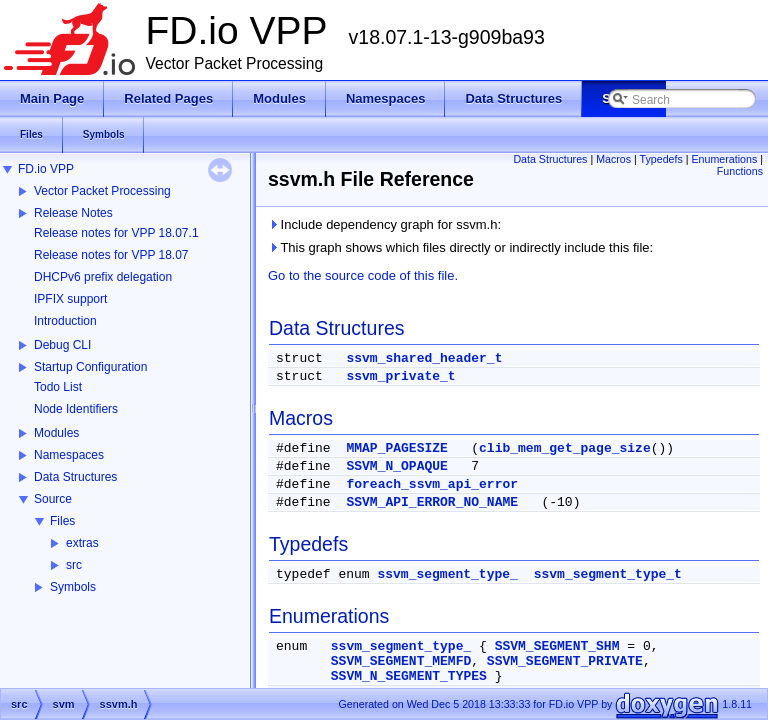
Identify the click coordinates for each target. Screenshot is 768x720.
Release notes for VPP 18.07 (111, 255)
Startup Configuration (90, 367)
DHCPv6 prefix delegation (103, 277)
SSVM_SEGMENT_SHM (557, 646)
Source (53, 499)
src (74, 565)
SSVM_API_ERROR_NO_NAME (432, 502)
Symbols (73, 587)
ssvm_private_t (400, 376)
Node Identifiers (76, 409)
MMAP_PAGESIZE (396, 448)
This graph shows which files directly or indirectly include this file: (460, 247)
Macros (613, 159)
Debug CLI (62, 345)
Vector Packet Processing (102, 191)
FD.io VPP (46, 169)
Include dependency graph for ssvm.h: (384, 224)
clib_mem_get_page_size (565, 448)
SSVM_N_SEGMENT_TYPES (409, 676)
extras (82, 543)
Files (62, 521)
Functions (740, 171)
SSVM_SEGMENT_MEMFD (401, 661)
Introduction (65, 321)
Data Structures (75, 477)
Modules (56, 433)
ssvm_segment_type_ (447, 574)
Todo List (58, 387)
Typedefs (661, 159)
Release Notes (73, 213)
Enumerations (725, 159)
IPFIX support (70, 299)
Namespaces (69, 455)
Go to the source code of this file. (363, 275)
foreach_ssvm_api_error (432, 484)
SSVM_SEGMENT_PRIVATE (565, 661)
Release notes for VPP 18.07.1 (116, 233)
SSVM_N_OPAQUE (396, 466)
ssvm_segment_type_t (608, 574)
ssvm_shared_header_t (424, 358)
